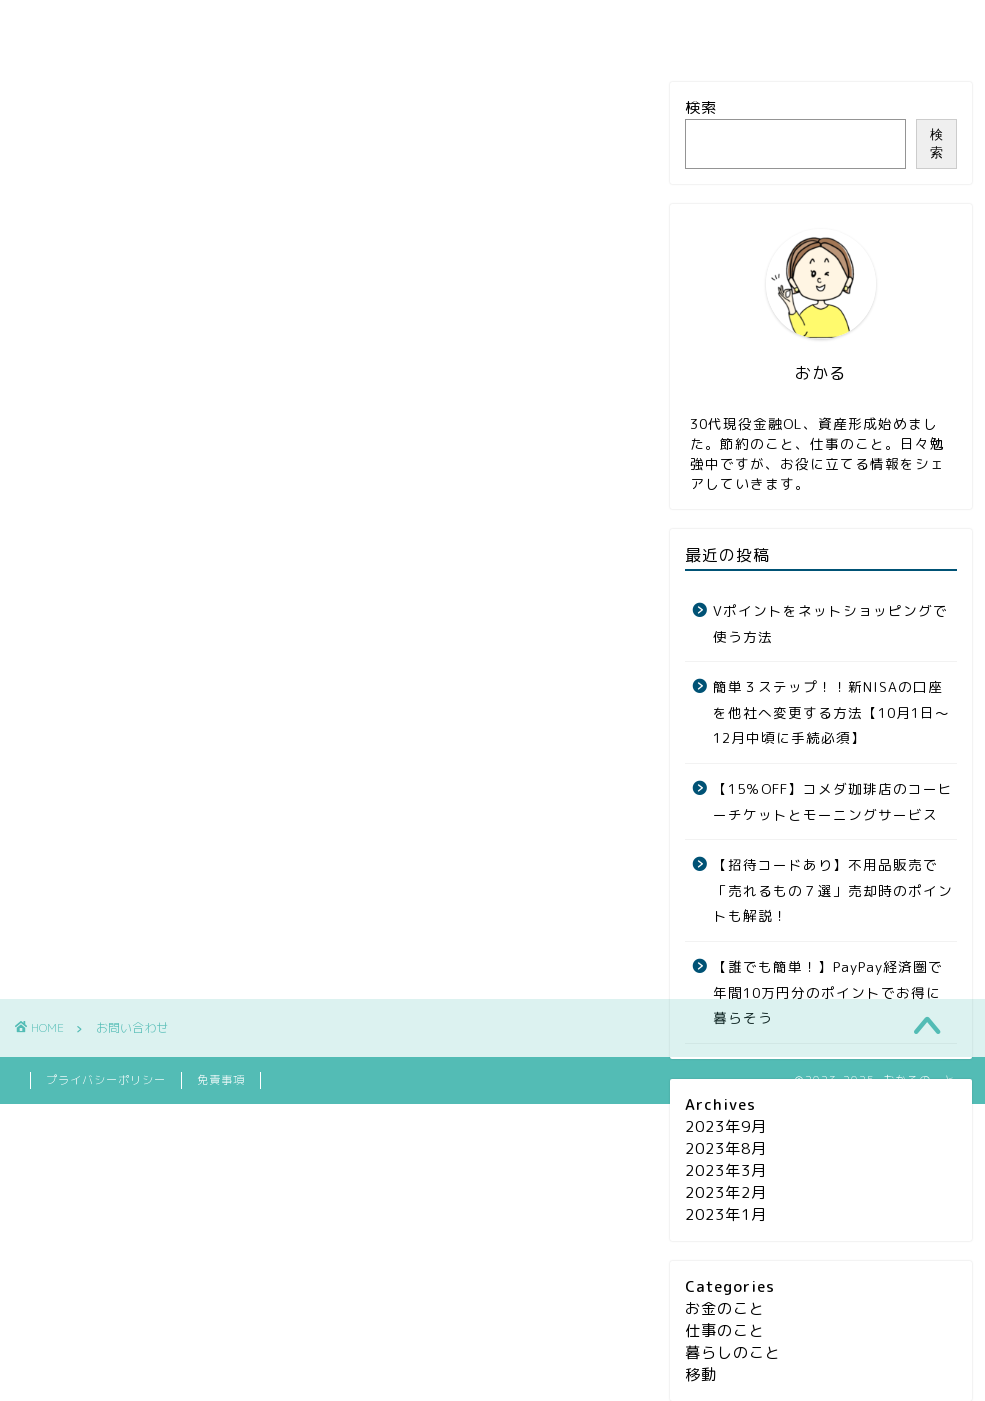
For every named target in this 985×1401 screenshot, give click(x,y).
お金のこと (214, 28)
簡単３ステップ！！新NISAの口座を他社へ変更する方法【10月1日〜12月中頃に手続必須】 (831, 712)
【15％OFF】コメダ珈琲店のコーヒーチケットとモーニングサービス (833, 801)
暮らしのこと (524, 28)
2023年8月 (726, 1148)
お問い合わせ (691, 28)
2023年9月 (726, 1126)
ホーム (79, 28)
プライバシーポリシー (106, 1110)
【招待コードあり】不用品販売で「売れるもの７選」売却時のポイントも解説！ (833, 890)
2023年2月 (726, 1192)
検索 (701, 107)
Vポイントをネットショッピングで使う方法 (830, 623)
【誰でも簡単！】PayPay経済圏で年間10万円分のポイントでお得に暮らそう (828, 992)
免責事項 (221, 1110)
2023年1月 (726, 1214)
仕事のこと (365, 28)
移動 (701, 1374)
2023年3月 (726, 1170)
